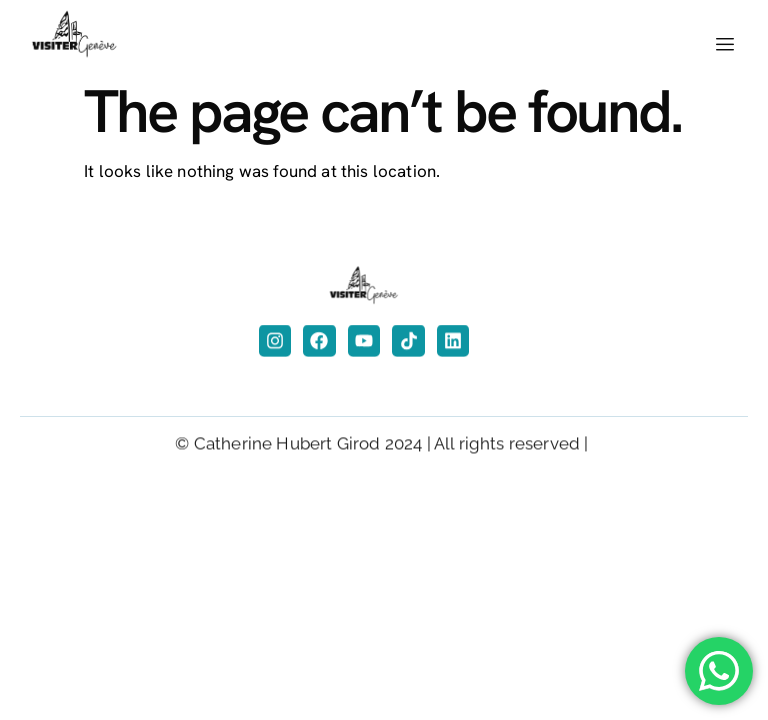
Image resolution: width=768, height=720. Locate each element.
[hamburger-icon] (725, 45)
